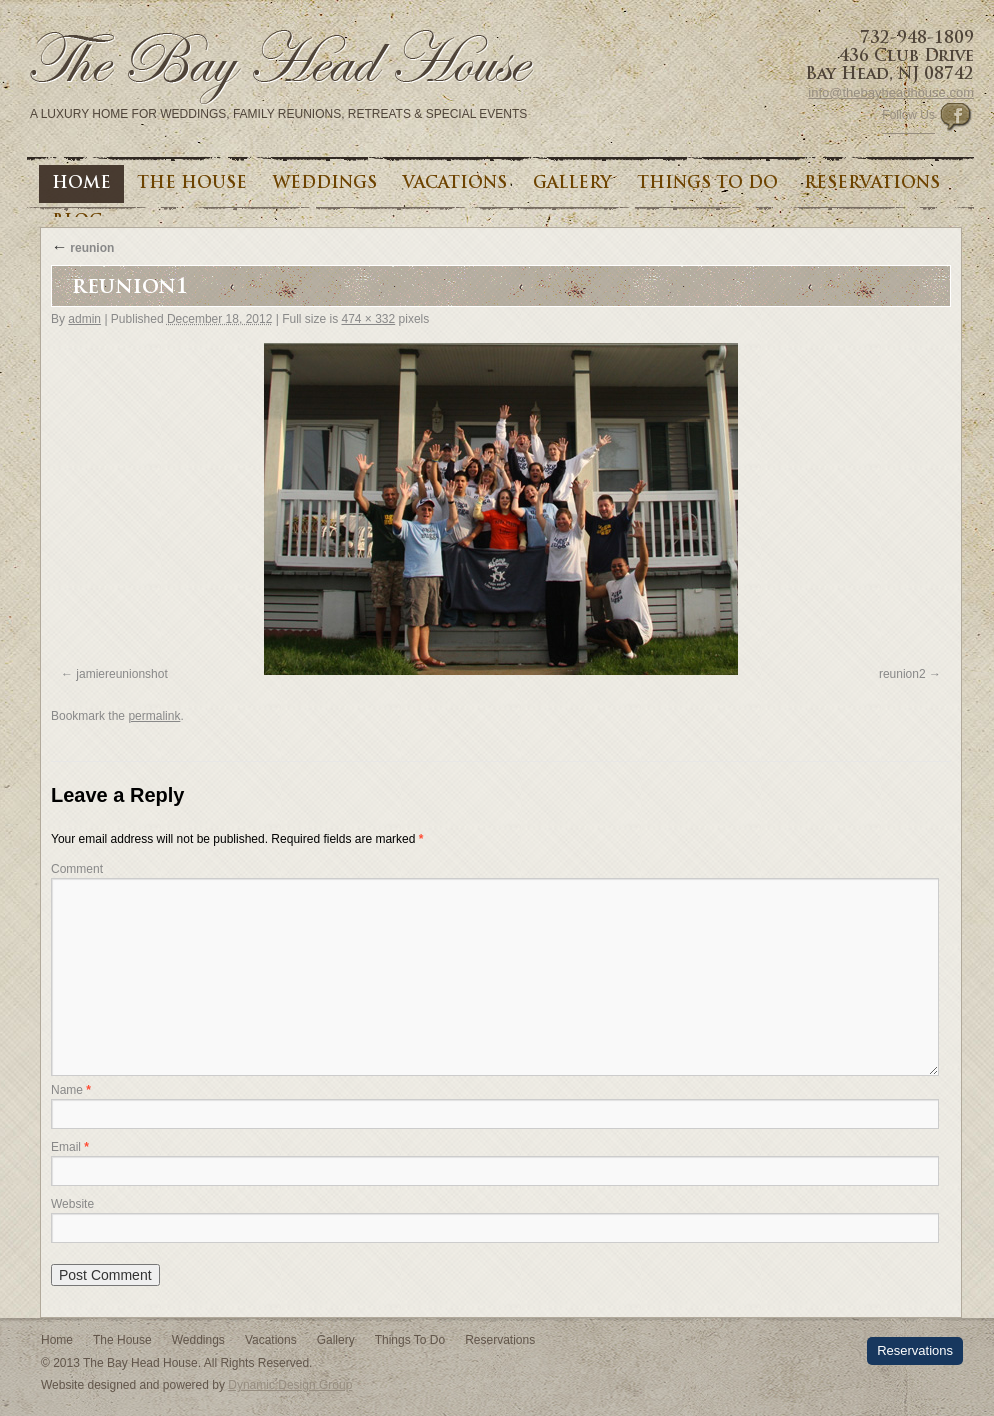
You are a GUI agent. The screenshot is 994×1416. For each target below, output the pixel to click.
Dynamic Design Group (290, 1385)
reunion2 (902, 674)
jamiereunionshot (121, 674)
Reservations (872, 184)
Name (71, 1090)
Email (70, 1147)
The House (192, 184)
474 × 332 (368, 319)
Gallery (572, 184)
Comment (77, 869)
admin (84, 319)
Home (81, 184)
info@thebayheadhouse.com (891, 92)
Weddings (325, 184)
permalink (154, 716)
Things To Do (707, 184)
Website (72, 1204)
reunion (82, 248)
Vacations (455, 184)
